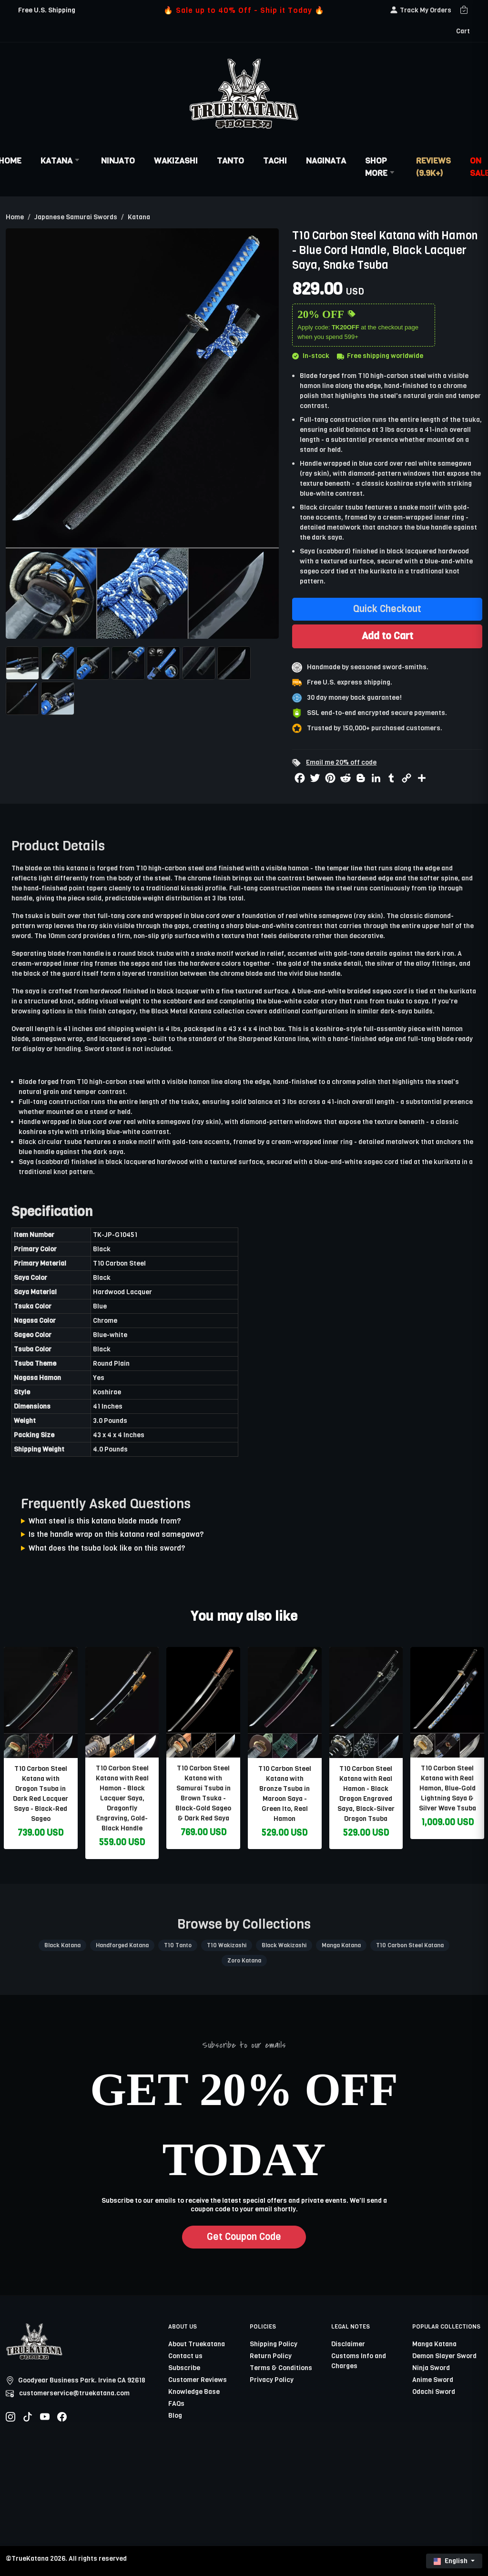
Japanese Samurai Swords (75, 217)
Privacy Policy (272, 2379)
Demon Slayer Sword (444, 2356)
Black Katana (62, 1945)
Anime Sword (432, 2379)
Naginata (326, 160)
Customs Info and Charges (358, 2361)
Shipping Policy (273, 2344)
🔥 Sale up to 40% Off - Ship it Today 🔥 (244, 10)
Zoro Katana (244, 1960)
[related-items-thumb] (41, 1702)
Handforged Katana (122, 1945)
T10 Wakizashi (226, 1945)
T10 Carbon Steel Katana (410, 1945)
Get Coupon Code (244, 2236)
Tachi (275, 160)
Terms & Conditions (281, 2367)
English (451, 2561)
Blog (175, 2415)
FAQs (176, 2403)
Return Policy (271, 2356)
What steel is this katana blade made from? (105, 1521)
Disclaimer (348, 2344)
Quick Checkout (387, 609)
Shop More (381, 167)
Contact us (185, 2356)
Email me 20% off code (341, 762)
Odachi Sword (433, 2391)
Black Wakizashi (284, 1945)
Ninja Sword (431, 2367)
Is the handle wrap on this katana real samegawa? (116, 1534)
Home (15, 217)
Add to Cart (387, 636)
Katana (61, 160)
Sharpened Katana (267, 1038)
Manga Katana (341, 1945)
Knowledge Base (194, 2391)
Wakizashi (176, 160)
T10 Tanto (178, 1945)
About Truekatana (196, 2344)
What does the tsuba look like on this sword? (107, 1548)
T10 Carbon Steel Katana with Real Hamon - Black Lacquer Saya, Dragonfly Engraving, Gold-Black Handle (122, 1798)
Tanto (230, 160)
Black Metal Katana (181, 1011)
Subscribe (184, 2367)
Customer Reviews (197, 2379)
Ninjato (118, 160)
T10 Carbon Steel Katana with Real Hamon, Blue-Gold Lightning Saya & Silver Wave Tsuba (447, 1788)
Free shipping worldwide (380, 355)
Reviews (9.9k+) (433, 167)
